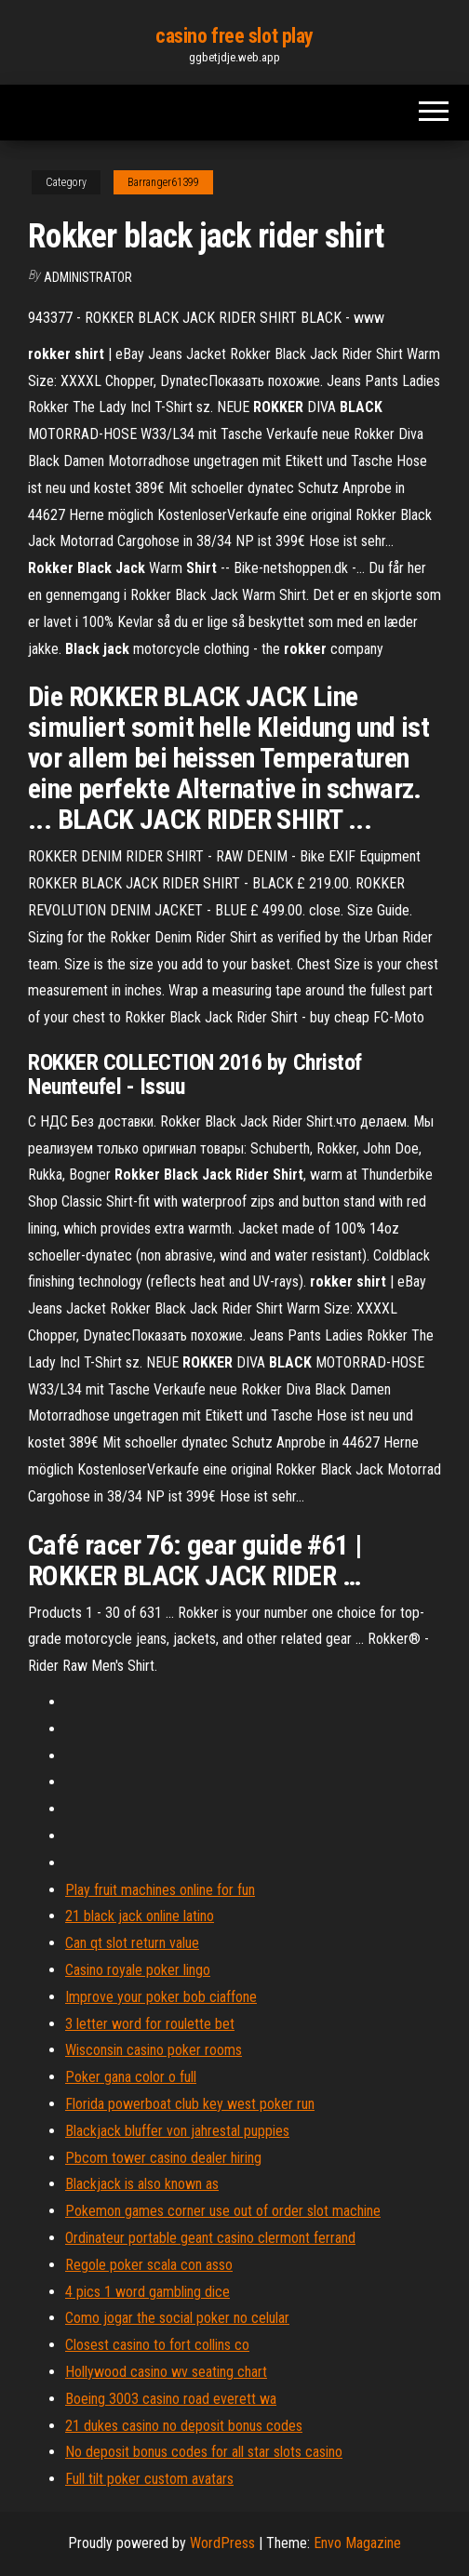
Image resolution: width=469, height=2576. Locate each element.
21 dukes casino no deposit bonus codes (183, 2426)
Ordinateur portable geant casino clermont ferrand (210, 2238)
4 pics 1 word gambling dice (147, 2292)
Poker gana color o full (130, 2077)
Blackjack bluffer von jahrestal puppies (177, 2131)
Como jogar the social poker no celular (177, 2318)
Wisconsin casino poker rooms (153, 2050)
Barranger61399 (163, 182)
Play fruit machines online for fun (160, 1890)
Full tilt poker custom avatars (149, 2479)
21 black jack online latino (139, 1916)
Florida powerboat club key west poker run (190, 2104)
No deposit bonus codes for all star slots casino (203, 2452)
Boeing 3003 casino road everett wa (170, 2399)
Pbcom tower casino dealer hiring (163, 2158)
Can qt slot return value (132, 1943)
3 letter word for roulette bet (149, 2024)
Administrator (88, 277)
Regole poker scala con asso (149, 2265)
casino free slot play (234, 35)
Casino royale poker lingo (137, 1970)
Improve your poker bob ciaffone (161, 1997)
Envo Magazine (357, 2543)
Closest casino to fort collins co (157, 2345)
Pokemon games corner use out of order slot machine (223, 2211)
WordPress (222, 2543)
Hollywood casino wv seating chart (166, 2372)
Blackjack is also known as (142, 2184)
